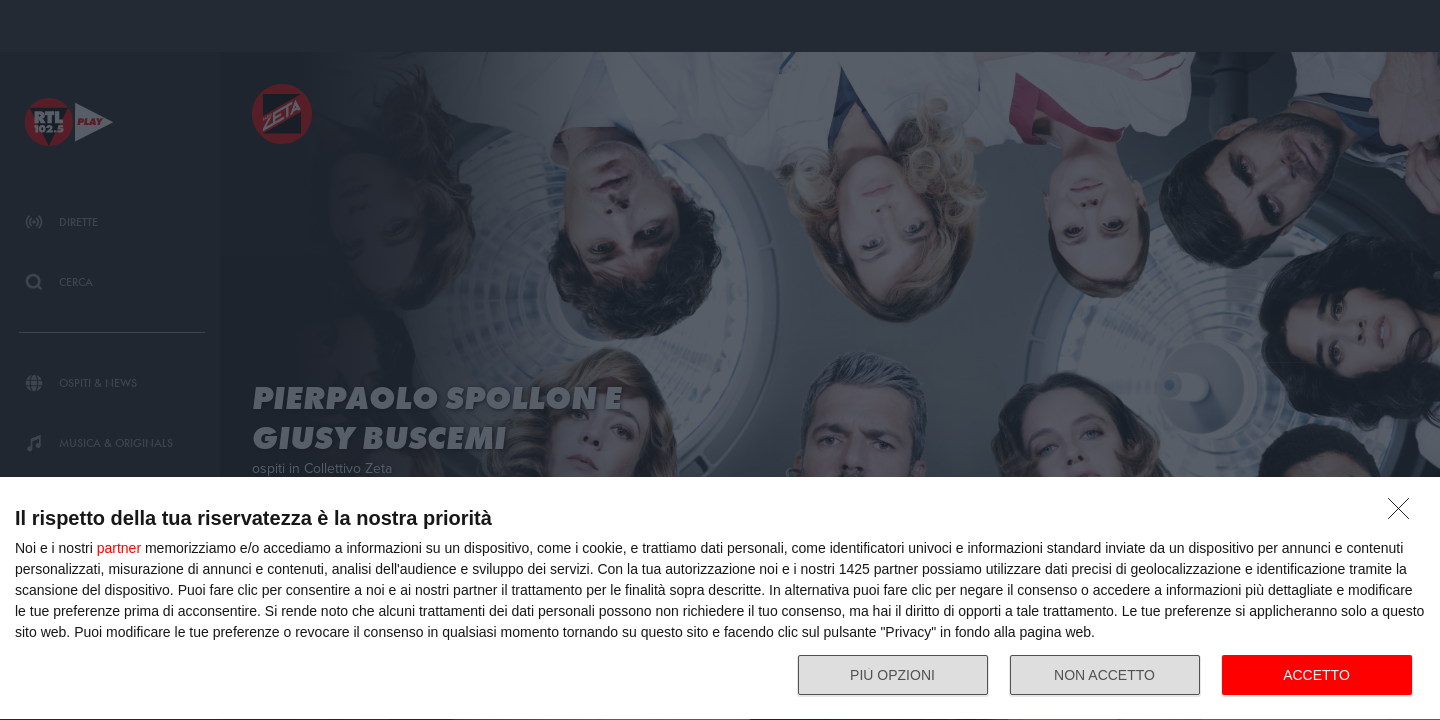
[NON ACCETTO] (1404, 514)
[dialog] (720, 599)
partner (119, 548)
